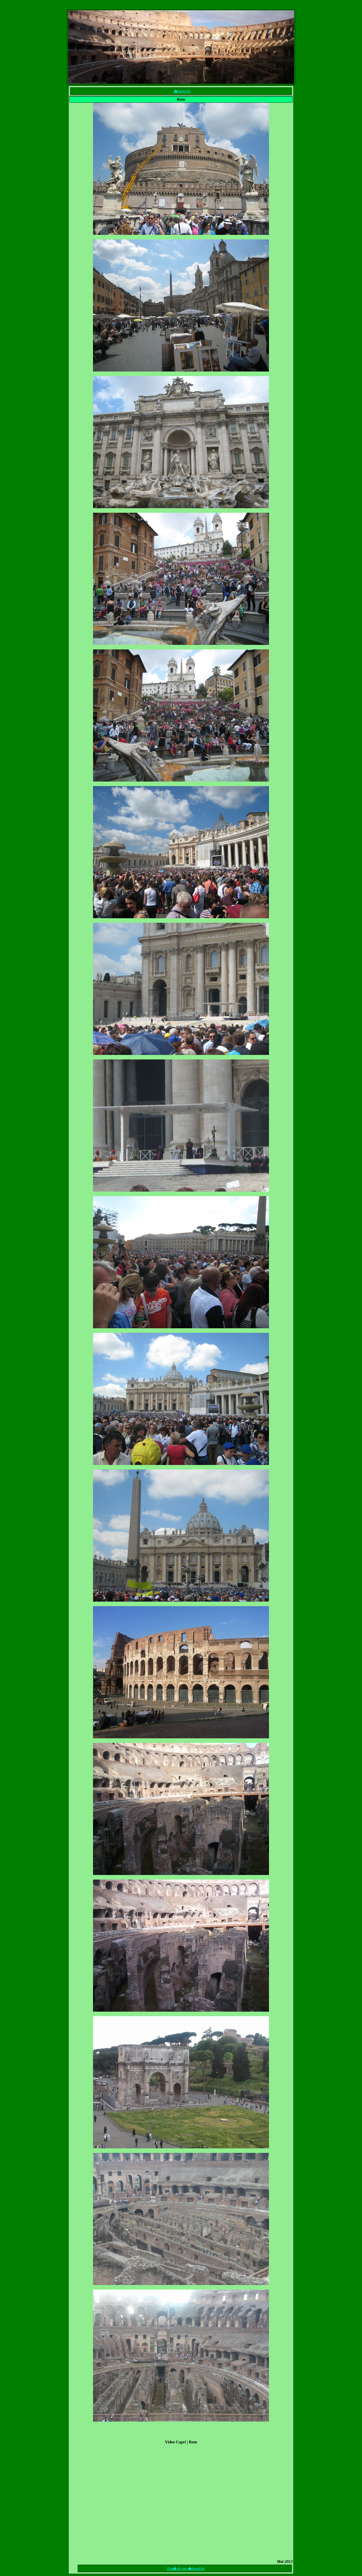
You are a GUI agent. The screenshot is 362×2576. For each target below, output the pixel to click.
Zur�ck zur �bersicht (185, 2568)
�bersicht (182, 91)
